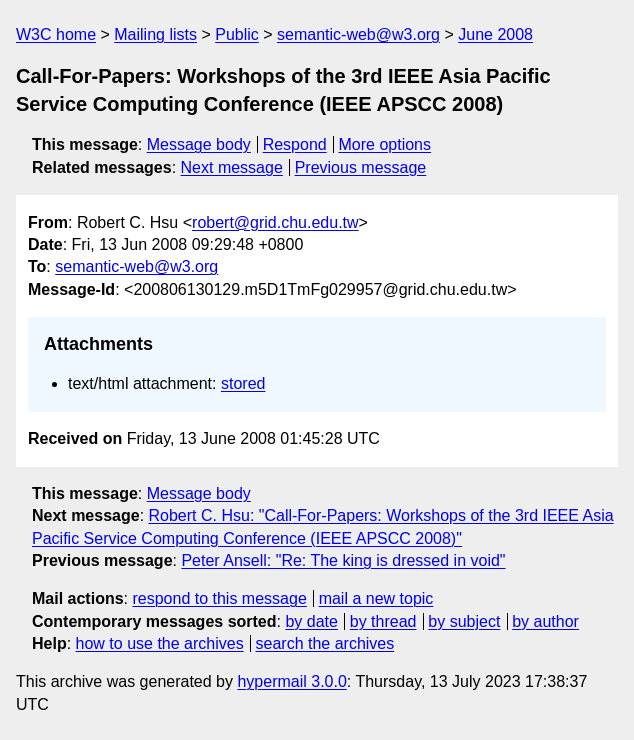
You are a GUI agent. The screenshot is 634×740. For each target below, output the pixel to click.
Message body (199, 144)
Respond (295, 144)
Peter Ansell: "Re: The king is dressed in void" (343, 560)
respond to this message (219, 598)
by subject (464, 621)
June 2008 (495, 34)
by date (311, 621)
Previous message (361, 167)
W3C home (56, 34)
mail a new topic (376, 598)
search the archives (325, 643)
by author (545, 621)
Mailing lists (155, 34)
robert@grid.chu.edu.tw (275, 222)
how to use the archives (160, 643)
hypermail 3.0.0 (291, 681)
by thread (383, 621)
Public (237, 34)
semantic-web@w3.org (358, 34)
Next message (232, 167)
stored (243, 383)
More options (385, 144)
